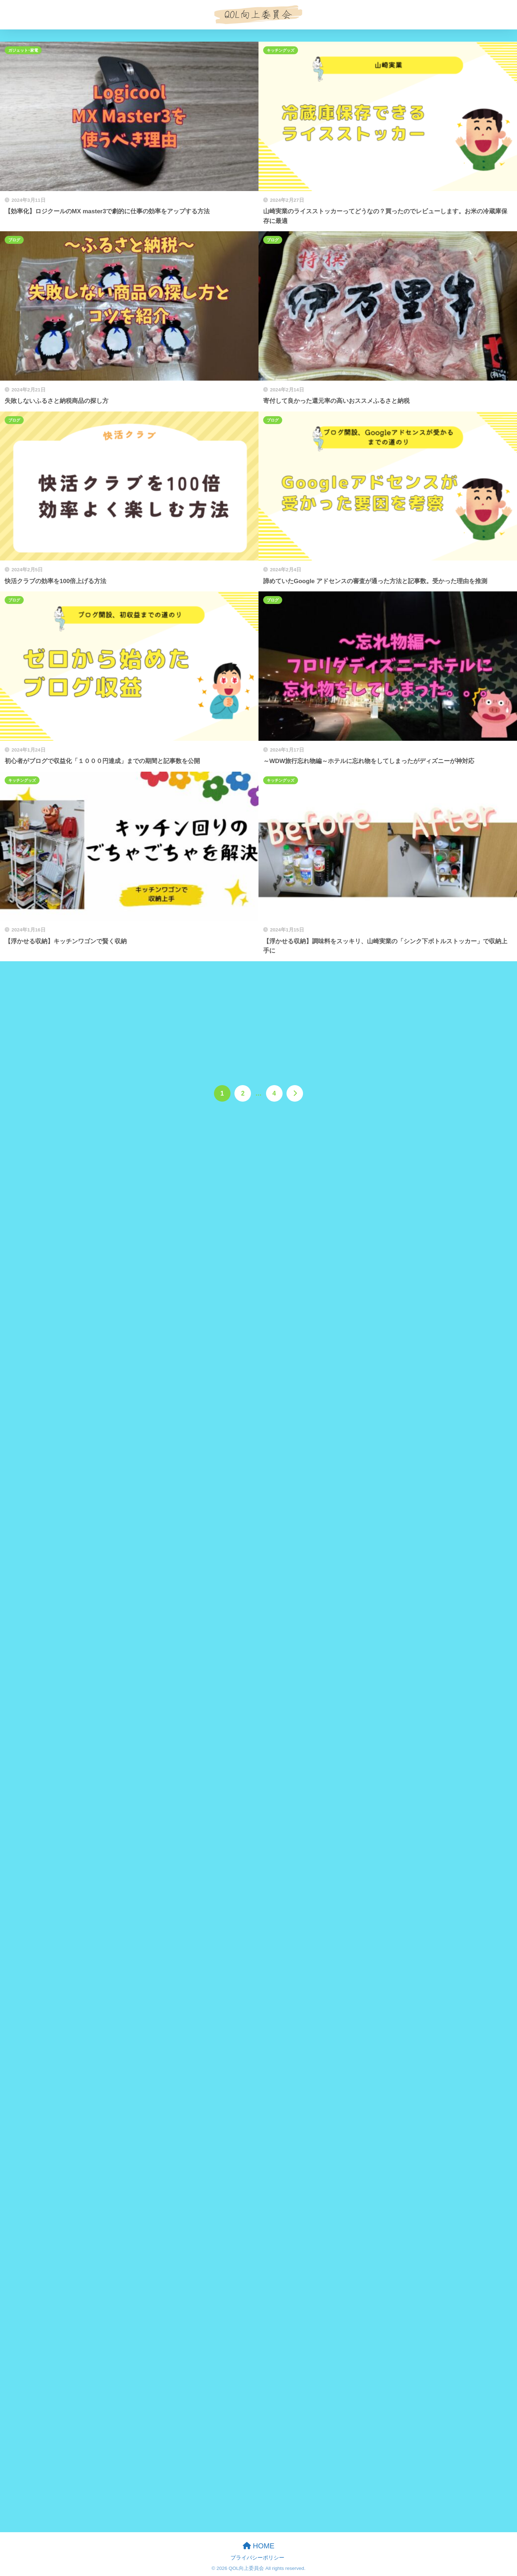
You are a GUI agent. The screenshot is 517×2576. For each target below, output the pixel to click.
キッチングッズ (280, 50)
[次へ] (295, 1093)
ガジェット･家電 (23, 50)
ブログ (14, 240)
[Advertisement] (258, 1015)
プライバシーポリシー (257, 2558)
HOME (259, 2546)
